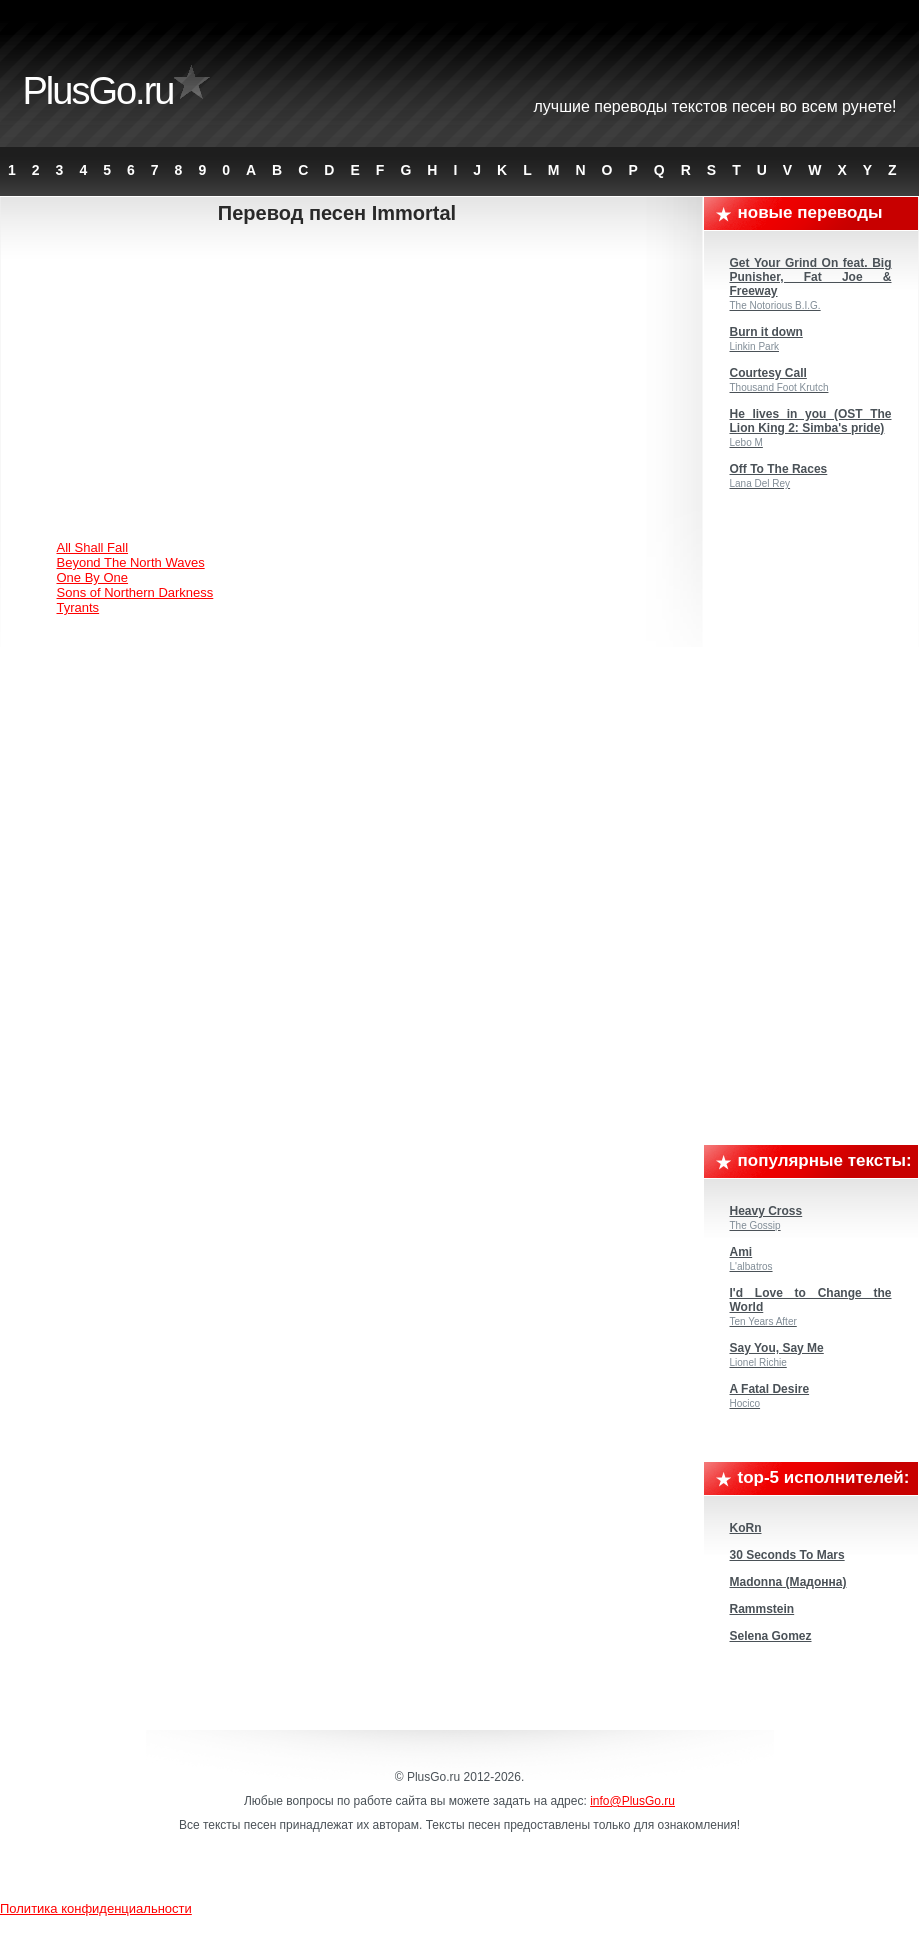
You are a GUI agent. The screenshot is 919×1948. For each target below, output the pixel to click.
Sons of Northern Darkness (135, 592)
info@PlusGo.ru (632, 1801)
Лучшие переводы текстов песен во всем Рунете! (715, 106)
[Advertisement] (353, 385)
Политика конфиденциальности (96, 1908)
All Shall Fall (93, 547)
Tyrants (78, 607)
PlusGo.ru (98, 91)
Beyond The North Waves (131, 562)
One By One (93, 577)
